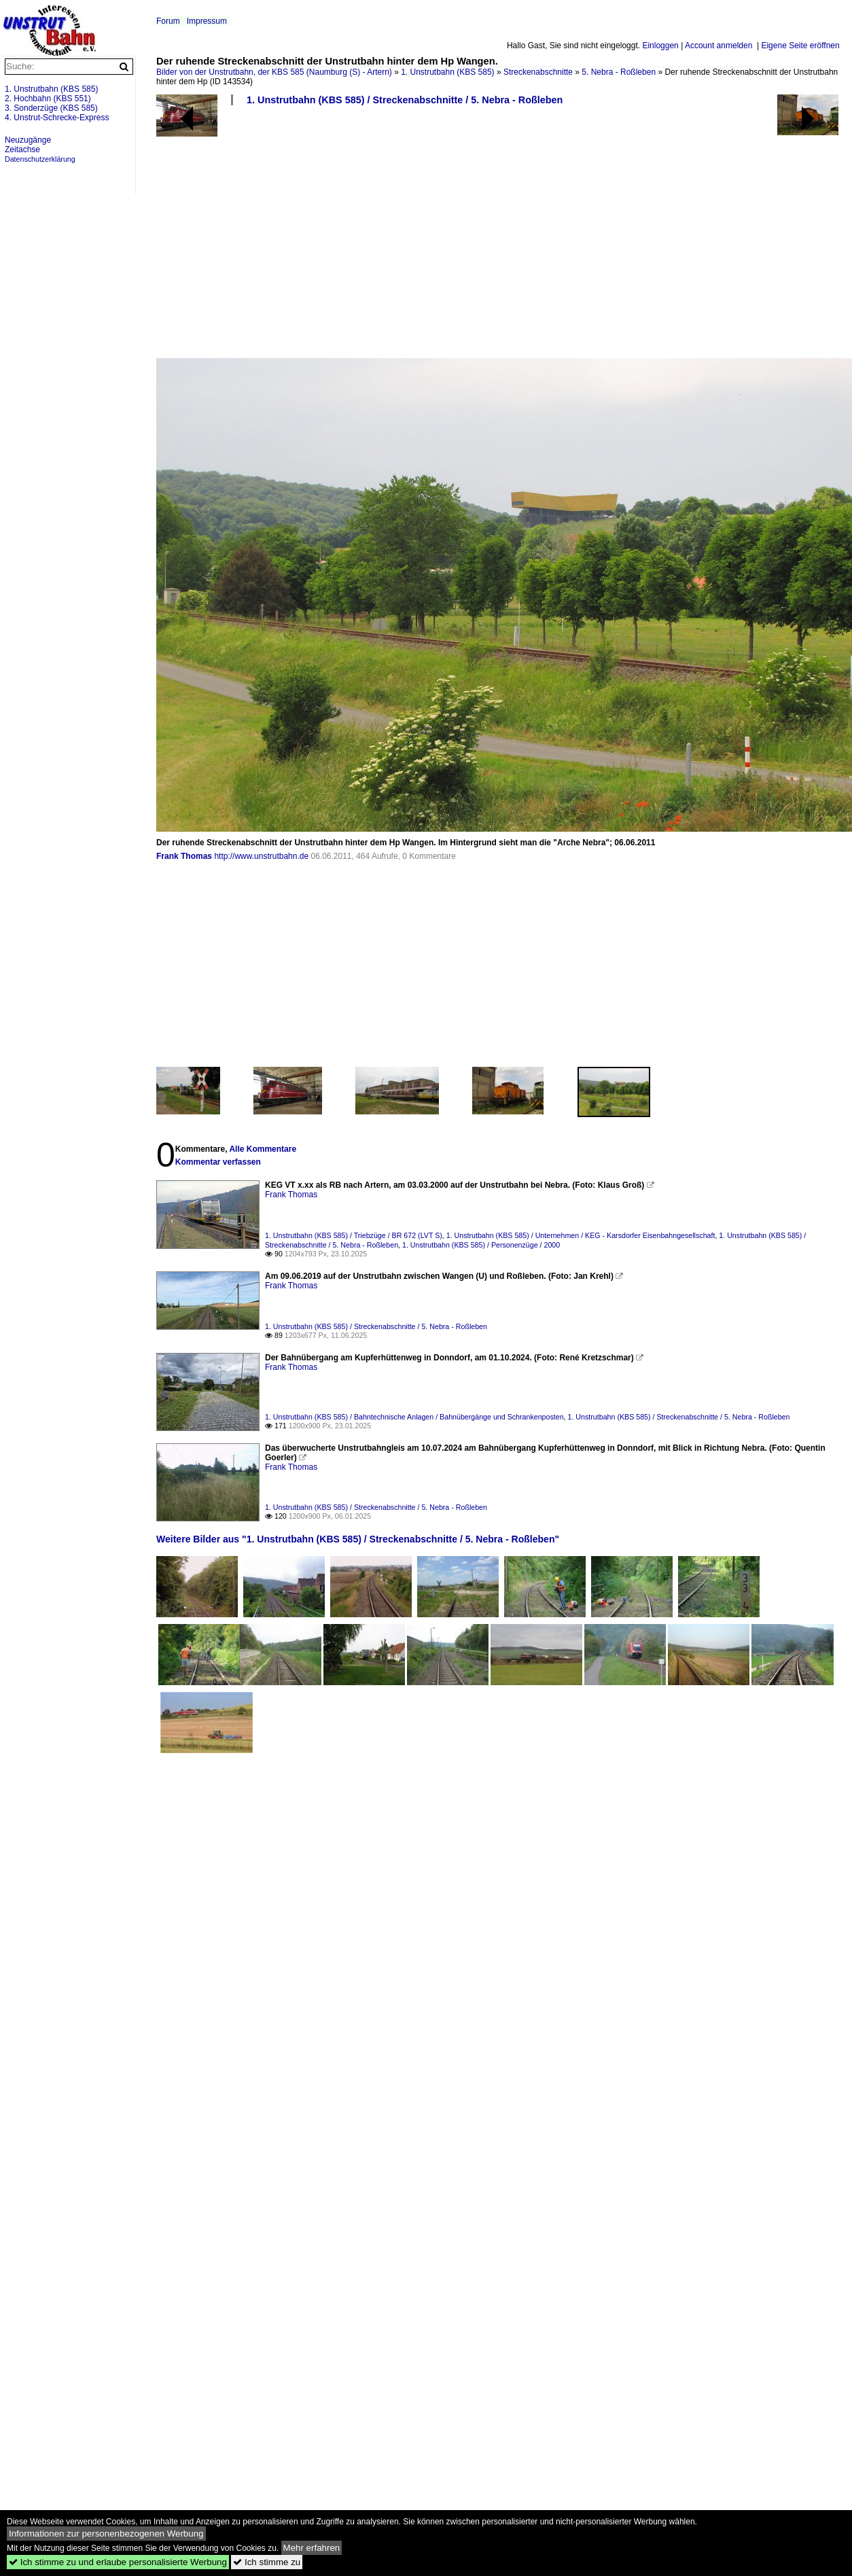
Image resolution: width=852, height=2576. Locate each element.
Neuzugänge (28, 140)
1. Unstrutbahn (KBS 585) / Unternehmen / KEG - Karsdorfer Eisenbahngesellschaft (580, 1235)
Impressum (207, 21)
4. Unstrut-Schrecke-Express (57, 117)
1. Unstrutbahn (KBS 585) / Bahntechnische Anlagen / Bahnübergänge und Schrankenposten (414, 1417)
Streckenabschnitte (538, 72)
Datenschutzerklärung (40, 159)
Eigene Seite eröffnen (800, 45)
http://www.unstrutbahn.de (261, 856)
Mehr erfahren (311, 2548)
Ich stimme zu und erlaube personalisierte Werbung (118, 2562)
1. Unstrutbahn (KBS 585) (447, 72)
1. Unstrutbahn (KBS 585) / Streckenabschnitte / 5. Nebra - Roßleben (405, 99)
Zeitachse (22, 149)
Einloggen (660, 45)
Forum (168, 21)
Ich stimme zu (266, 2562)
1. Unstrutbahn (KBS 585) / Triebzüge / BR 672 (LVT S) (353, 1235)
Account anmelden (718, 45)
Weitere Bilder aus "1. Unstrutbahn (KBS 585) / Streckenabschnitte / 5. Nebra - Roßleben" (357, 1539)
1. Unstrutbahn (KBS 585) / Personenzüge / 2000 (481, 1245)
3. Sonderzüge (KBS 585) (51, 108)
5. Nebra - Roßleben (619, 72)
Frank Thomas (184, 856)
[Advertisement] (288, 237)
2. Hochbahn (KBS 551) (48, 98)
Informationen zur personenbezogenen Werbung (106, 2533)
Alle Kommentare (262, 1149)
